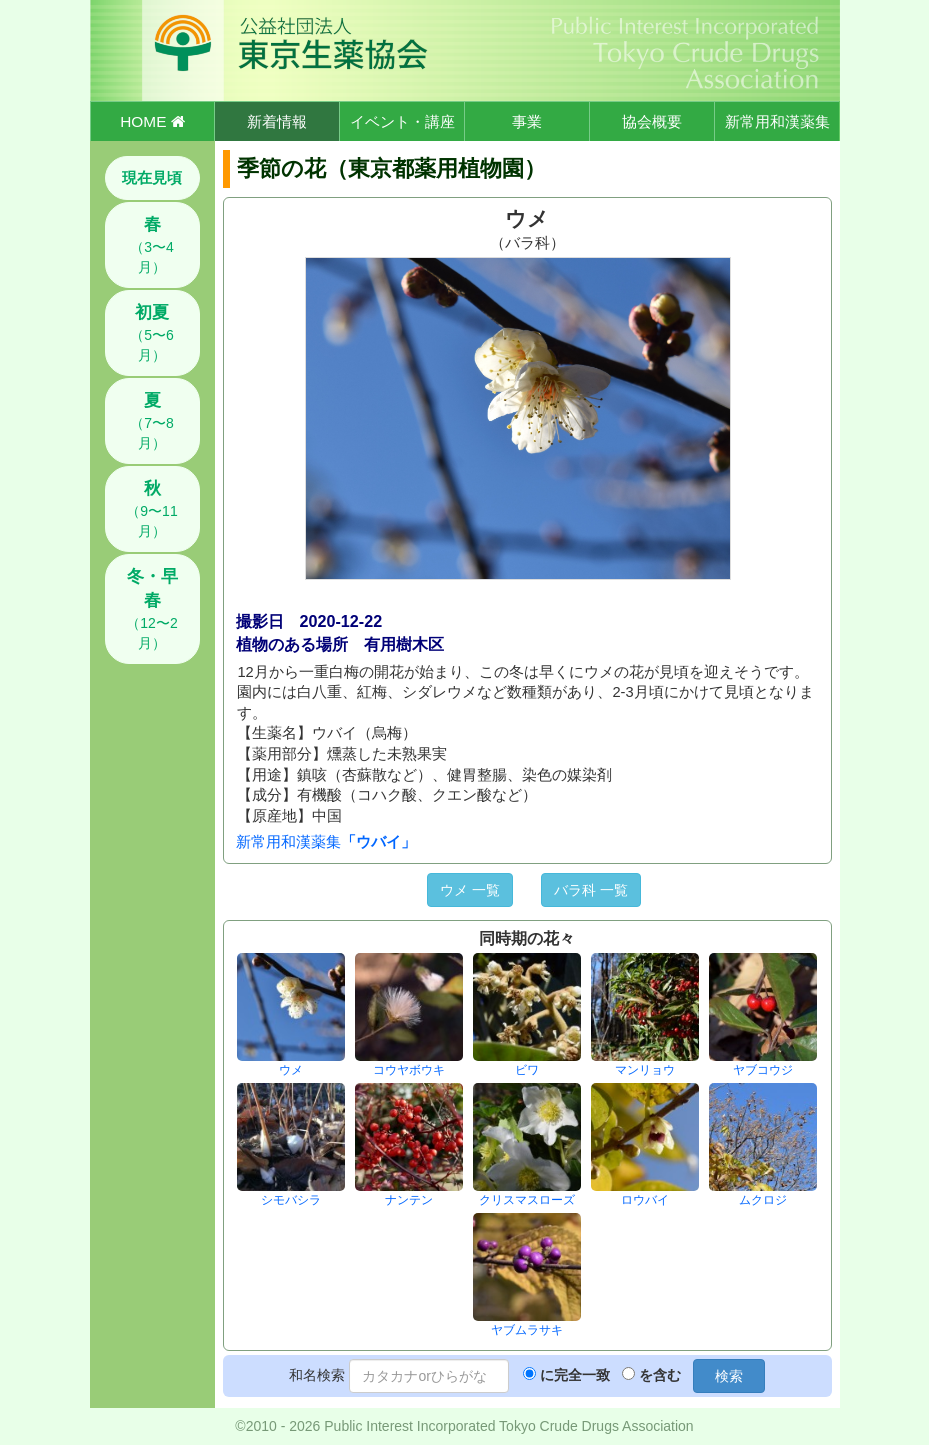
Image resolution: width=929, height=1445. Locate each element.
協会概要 (652, 121)
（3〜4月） (152, 245)
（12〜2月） (151, 609)
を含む (660, 1375)
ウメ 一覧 (470, 890)
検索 (729, 1376)
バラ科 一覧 (591, 890)
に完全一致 (575, 1375)
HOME (152, 121)
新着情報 (277, 121)
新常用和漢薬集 (777, 121)
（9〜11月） (151, 509)
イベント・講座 (402, 121)
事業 (527, 121)
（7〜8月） (152, 421)
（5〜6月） (152, 333)
